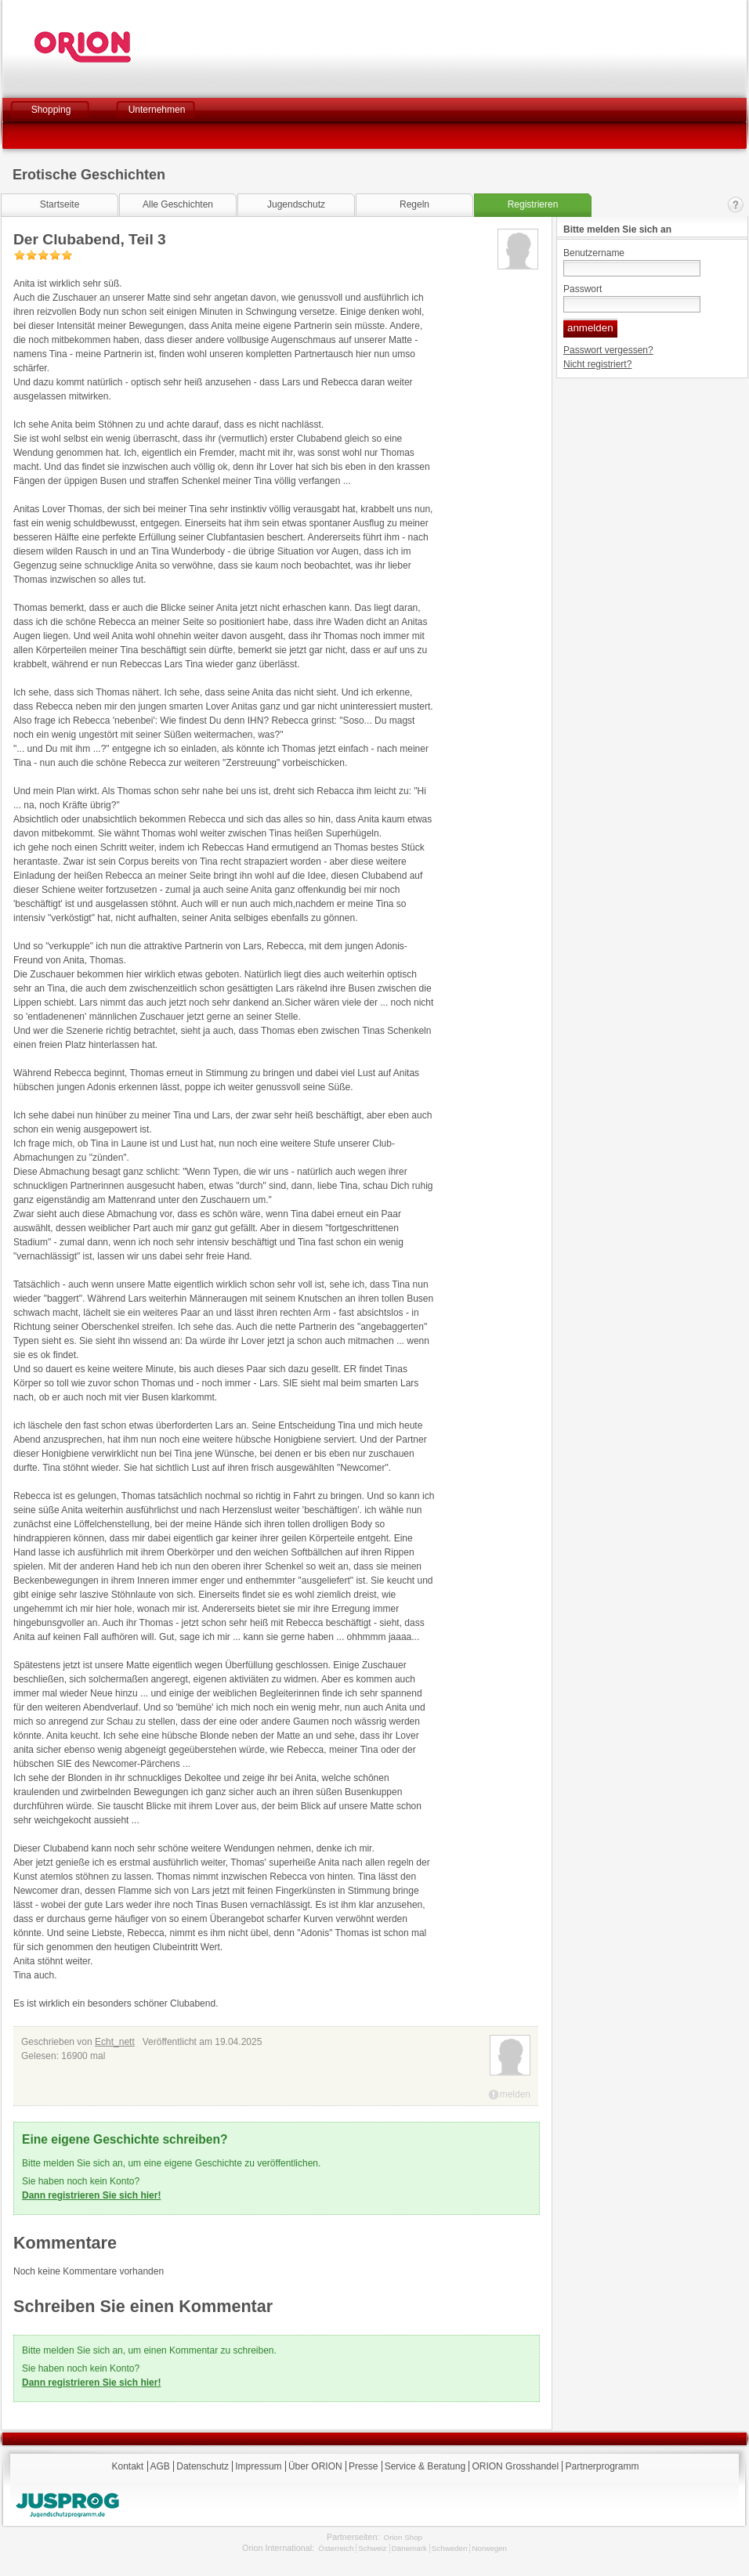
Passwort (582, 289)
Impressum (258, 2466)
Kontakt (735, 204)
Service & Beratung (425, 2466)
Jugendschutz (296, 204)
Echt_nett (115, 2041)
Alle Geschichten (178, 204)
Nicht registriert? (597, 364)
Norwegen (489, 2548)
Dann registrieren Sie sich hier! (91, 2195)
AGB (160, 2466)
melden (515, 2094)
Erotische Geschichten (89, 174)
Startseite (60, 204)
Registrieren (533, 204)
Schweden (450, 2548)
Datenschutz (202, 2466)
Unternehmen (157, 109)
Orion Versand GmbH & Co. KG (125, 47)
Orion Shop (403, 2537)
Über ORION (315, 2466)
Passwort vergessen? (608, 350)
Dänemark (409, 2548)
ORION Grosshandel (515, 2466)
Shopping (51, 109)
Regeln (414, 204)
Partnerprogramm (602, 2466)
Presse (363, 2466)
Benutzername (593, 252)
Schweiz (372, 2548)
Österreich (335, 2548)
